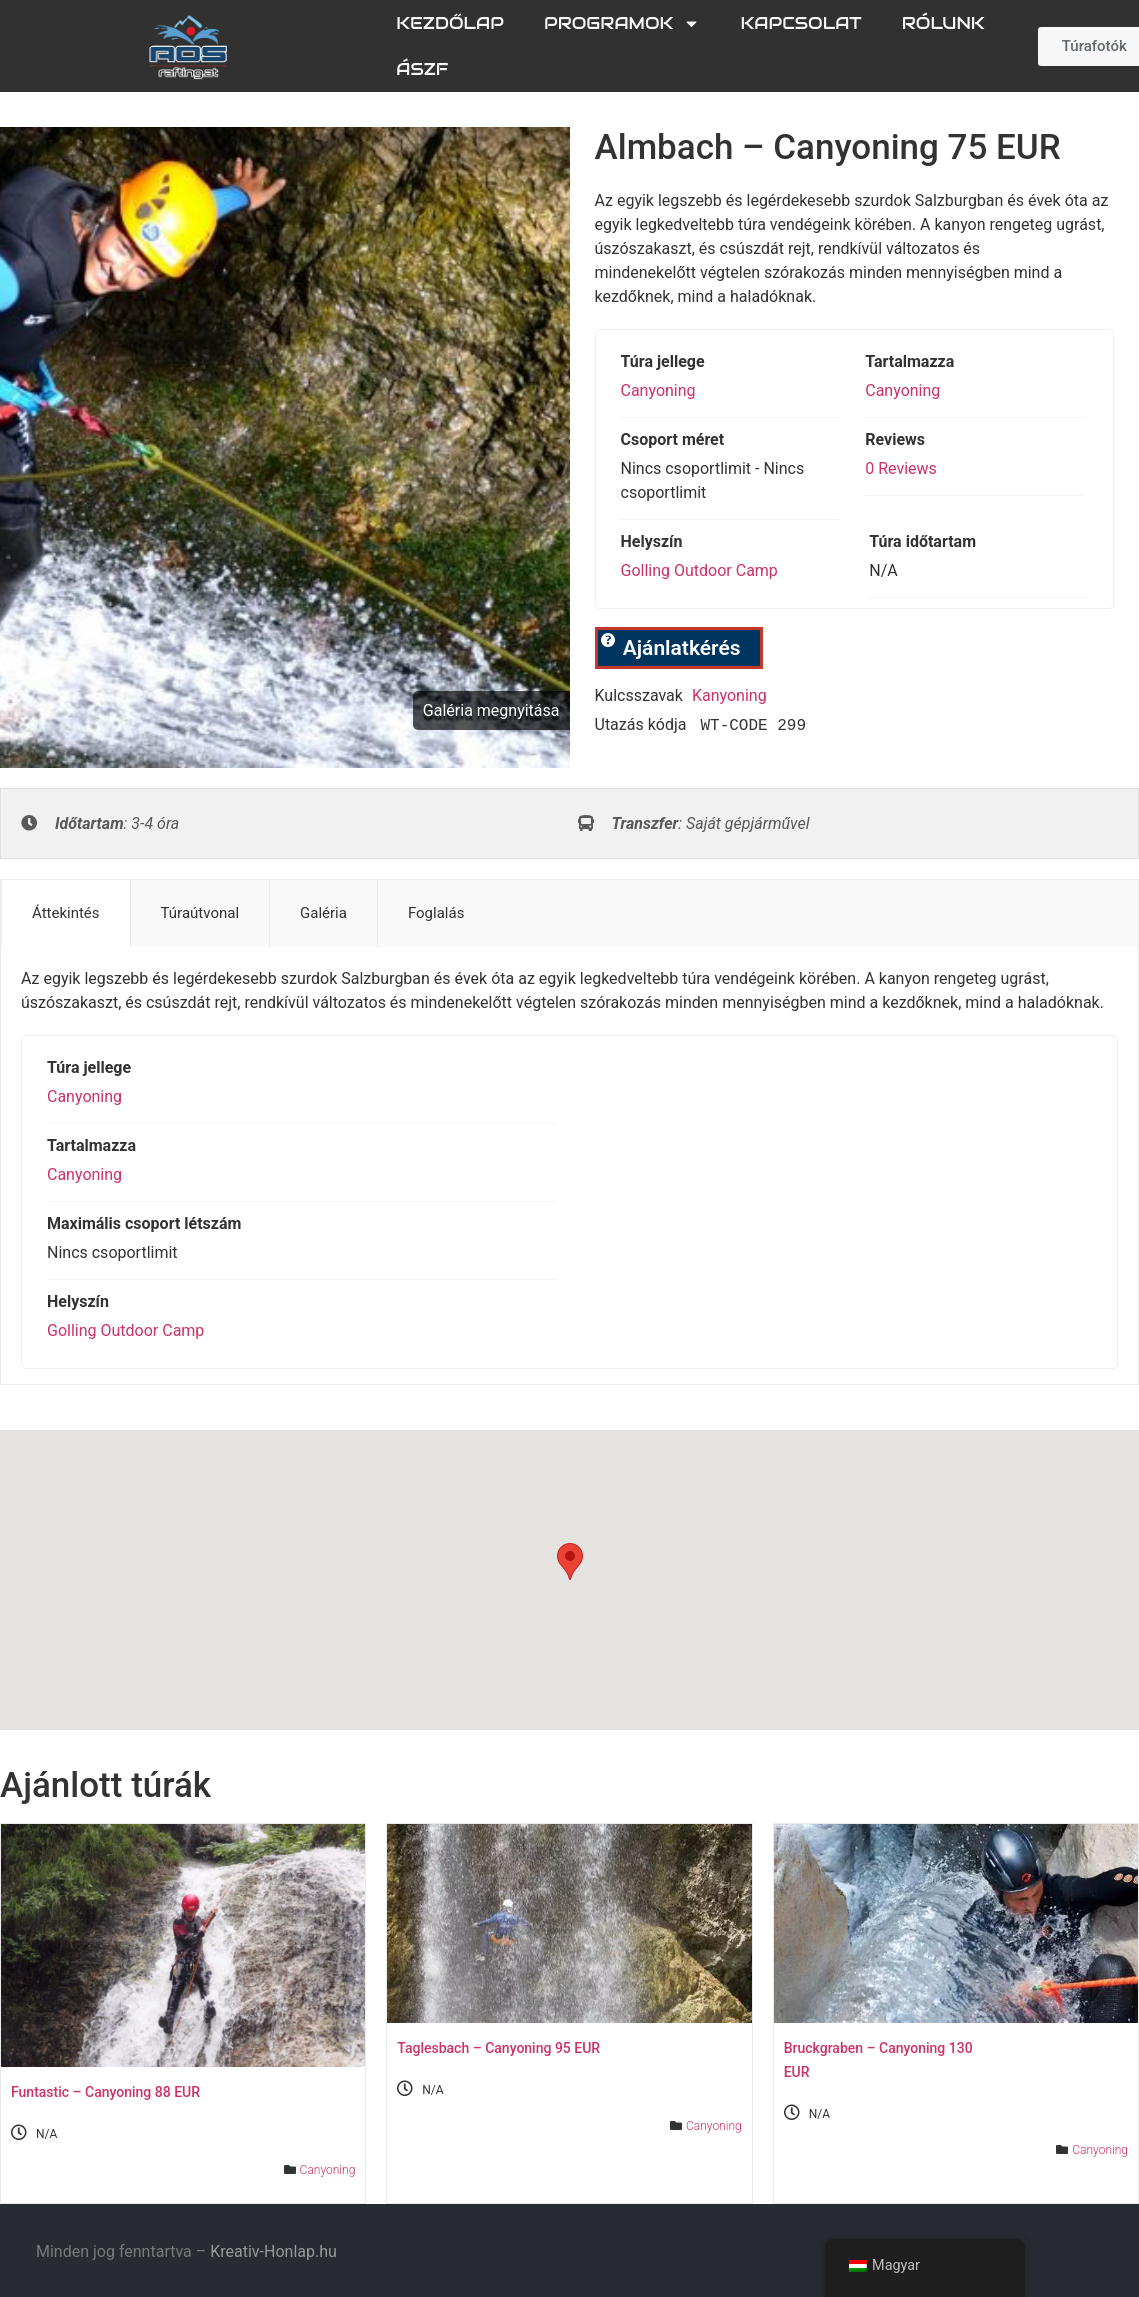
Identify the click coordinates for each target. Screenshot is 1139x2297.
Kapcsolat (800, 23)
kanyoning (729, 695)
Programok (622, 23)
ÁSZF (422, 69)
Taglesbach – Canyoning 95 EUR (498, 2048)
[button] (570, 1561)
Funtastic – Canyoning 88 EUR (105, 2092)
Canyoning (658, 390)
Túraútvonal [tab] (200, 913)
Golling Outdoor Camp (699, 570)
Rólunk (943, 23)
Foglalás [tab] (436, 913)
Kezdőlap (450, 23)
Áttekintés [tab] (66, 913)
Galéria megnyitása (491, 710)
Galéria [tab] (323, 913)
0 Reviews (901, 468)
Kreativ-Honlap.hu (273, 2251)
